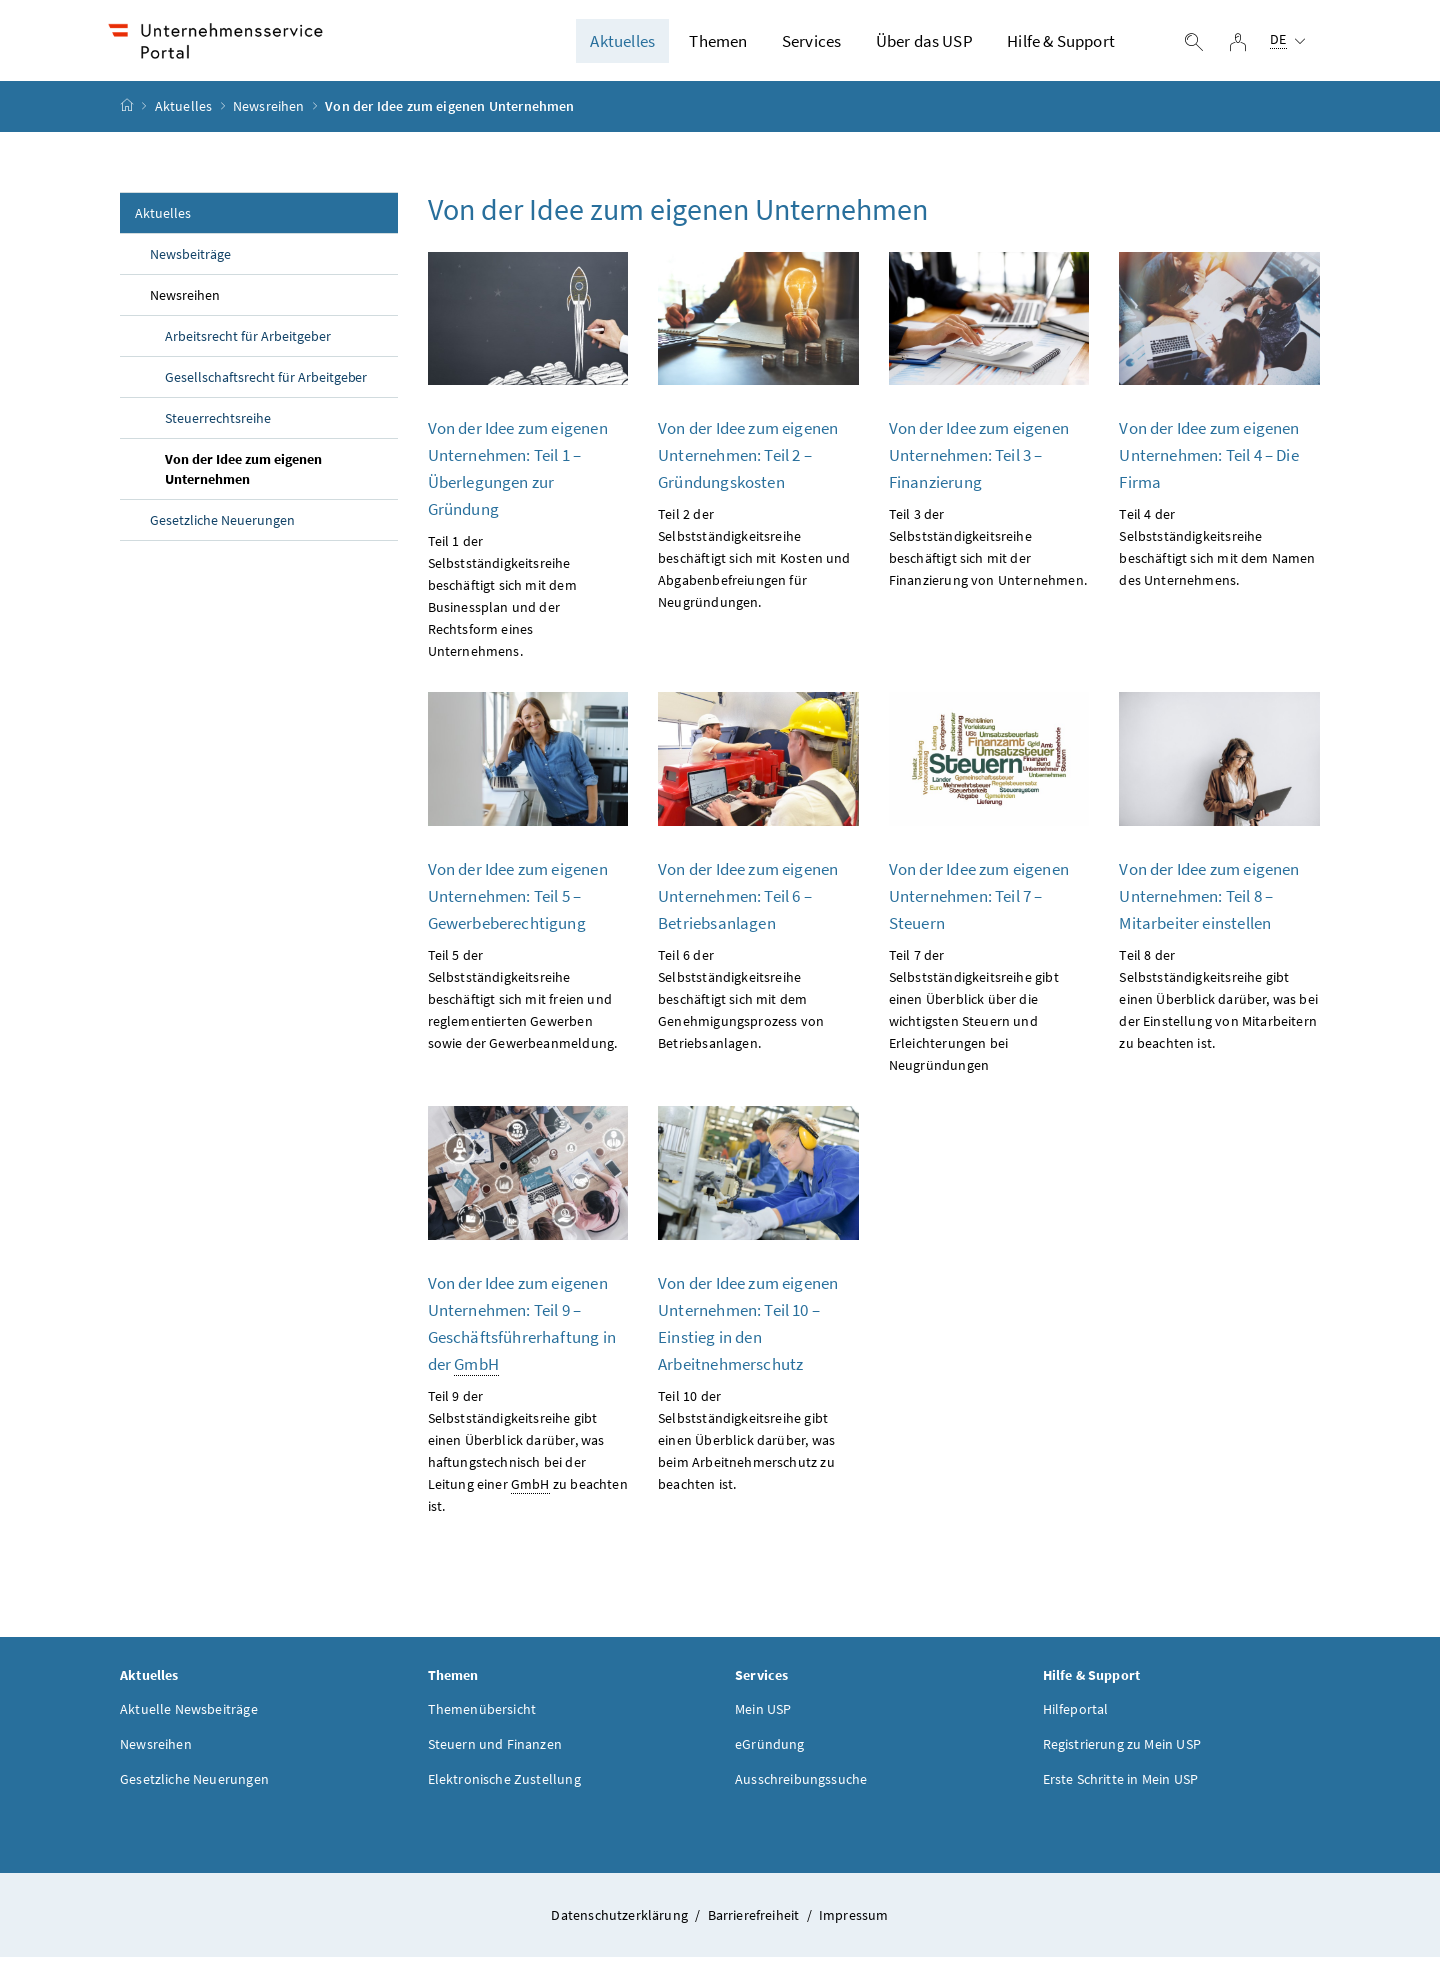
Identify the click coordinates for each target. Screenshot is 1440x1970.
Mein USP (763, 1721)
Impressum (854, 1927)
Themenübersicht (482, 1721)
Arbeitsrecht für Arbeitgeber (248, 348)
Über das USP (924, 47)
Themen (718, 47)
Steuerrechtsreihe (218, 430)
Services (811, 47)
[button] (1347, 1861)
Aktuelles (622, 47)
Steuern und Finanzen (495, 1756)
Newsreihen (269, 119)
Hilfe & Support (1061, 47)
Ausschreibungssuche (801, 1791)
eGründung (770, 1756)
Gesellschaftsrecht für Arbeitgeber (266, 389)
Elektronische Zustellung (504, 1791)
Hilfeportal (1076, 1721)
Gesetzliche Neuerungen (222, 532)
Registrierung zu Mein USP (1122, 1756)
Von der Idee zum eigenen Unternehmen (243, 481)
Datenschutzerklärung (621, 1927)
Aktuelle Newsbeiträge (189, 1721)
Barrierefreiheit (755, 1927)
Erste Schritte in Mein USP (1121, 1791)
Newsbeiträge (190, 266)
